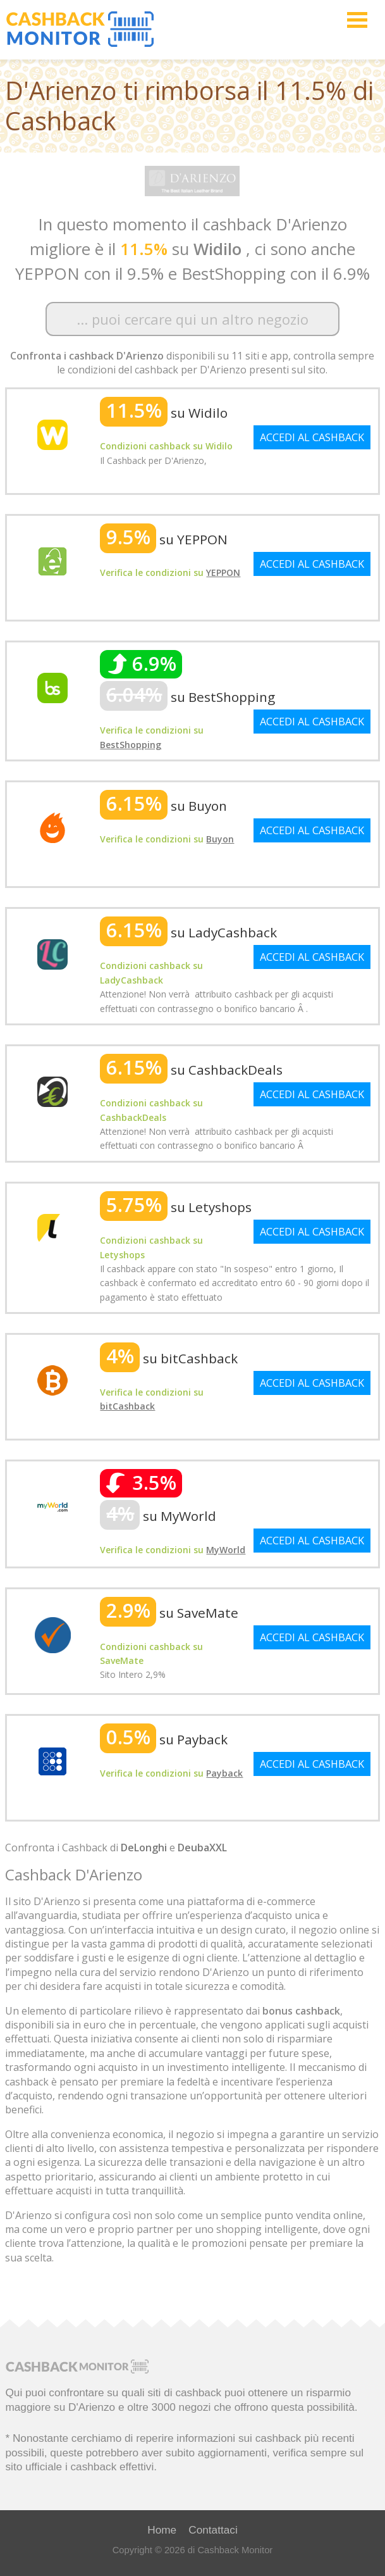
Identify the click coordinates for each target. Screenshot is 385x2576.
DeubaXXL (202, 1847)
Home (161, 2529)
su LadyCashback (188, 932)
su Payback (164, 1739)
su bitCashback (169, 1358)
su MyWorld (158, 1516)
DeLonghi (144, 1847)
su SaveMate (169, 1613)
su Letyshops (176, 1207)
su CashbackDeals (191, 1070)
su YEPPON (164, 539)
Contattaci (213, 2529)
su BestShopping (187, 697)
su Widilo (164, 413)
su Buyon (163, 806)
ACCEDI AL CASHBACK (312, 437)
